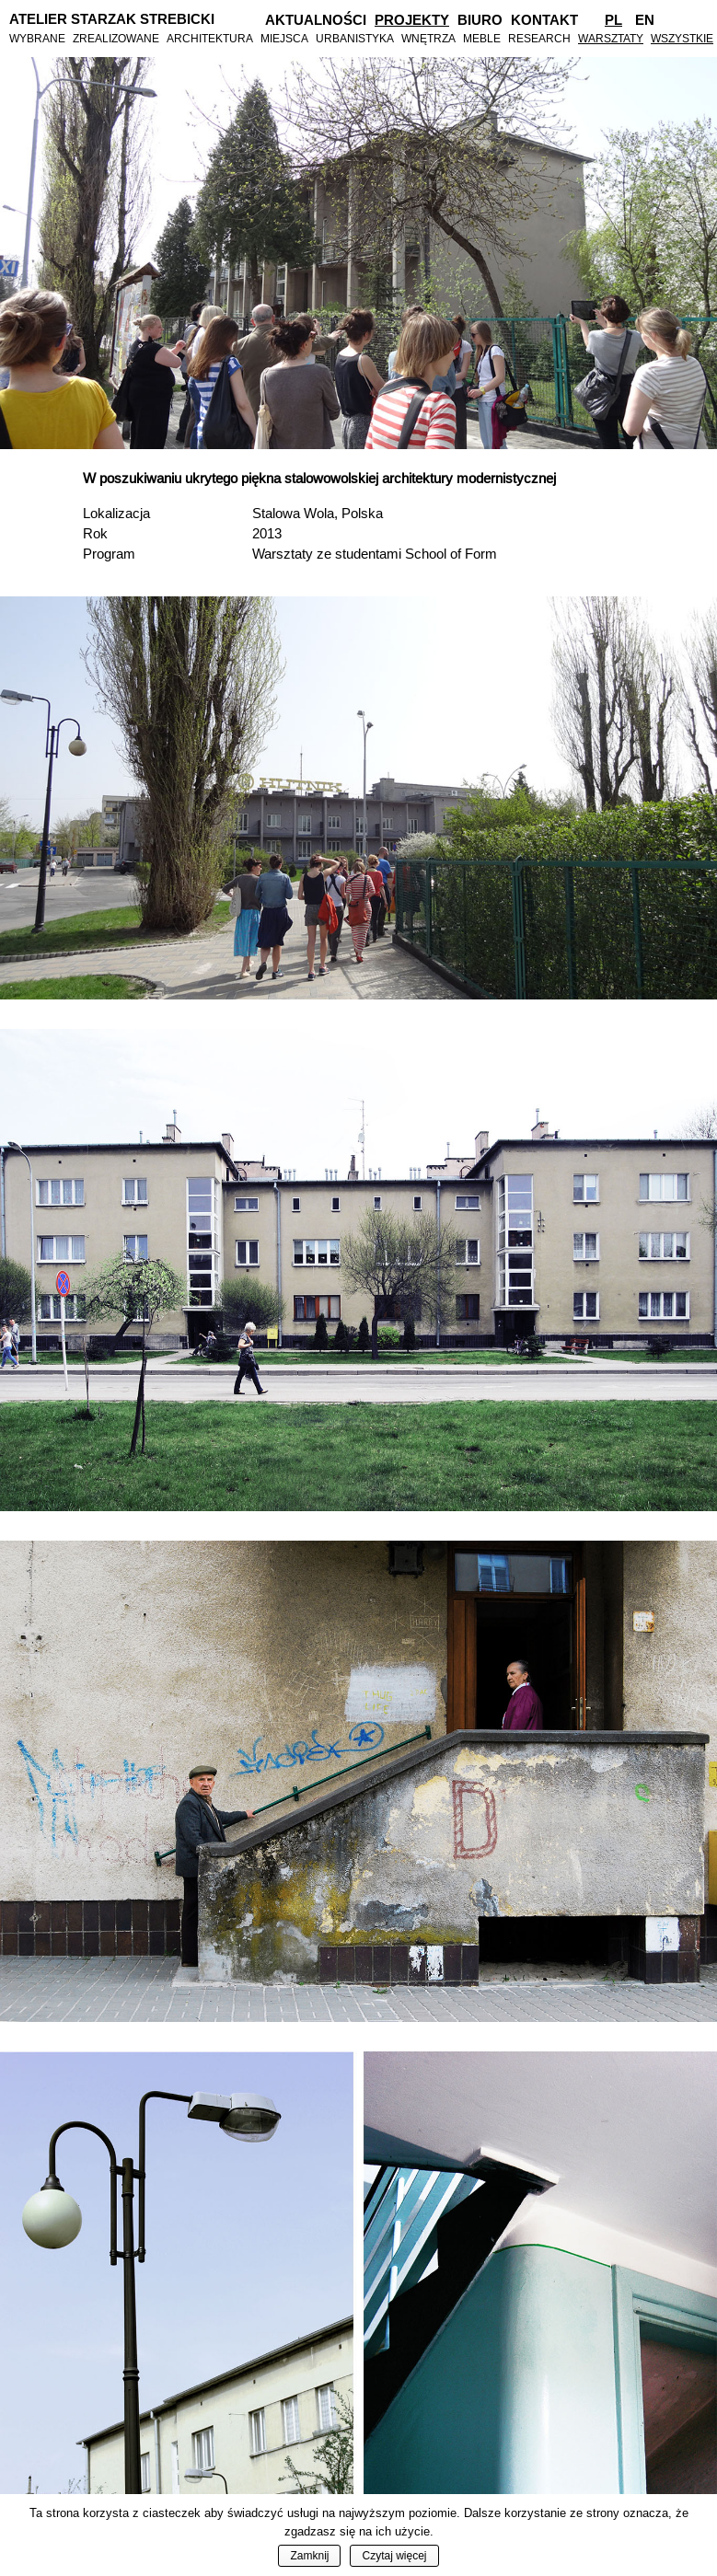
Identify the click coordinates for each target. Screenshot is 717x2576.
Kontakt (544, 20)
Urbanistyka (355, 38)
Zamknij (309, 2555)
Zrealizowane (116, 38)
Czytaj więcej (394, 2555)
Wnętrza (428, 38)
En (644, 20)
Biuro (480, 20)
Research (539, 38)
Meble (482, 38)
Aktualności (315, 20)
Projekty (412, 20)
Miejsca (284, 38)
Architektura (210, 38)
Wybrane (37, 38)
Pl (613, 20)
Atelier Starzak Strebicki (111, 19)
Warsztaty (610, 38)
